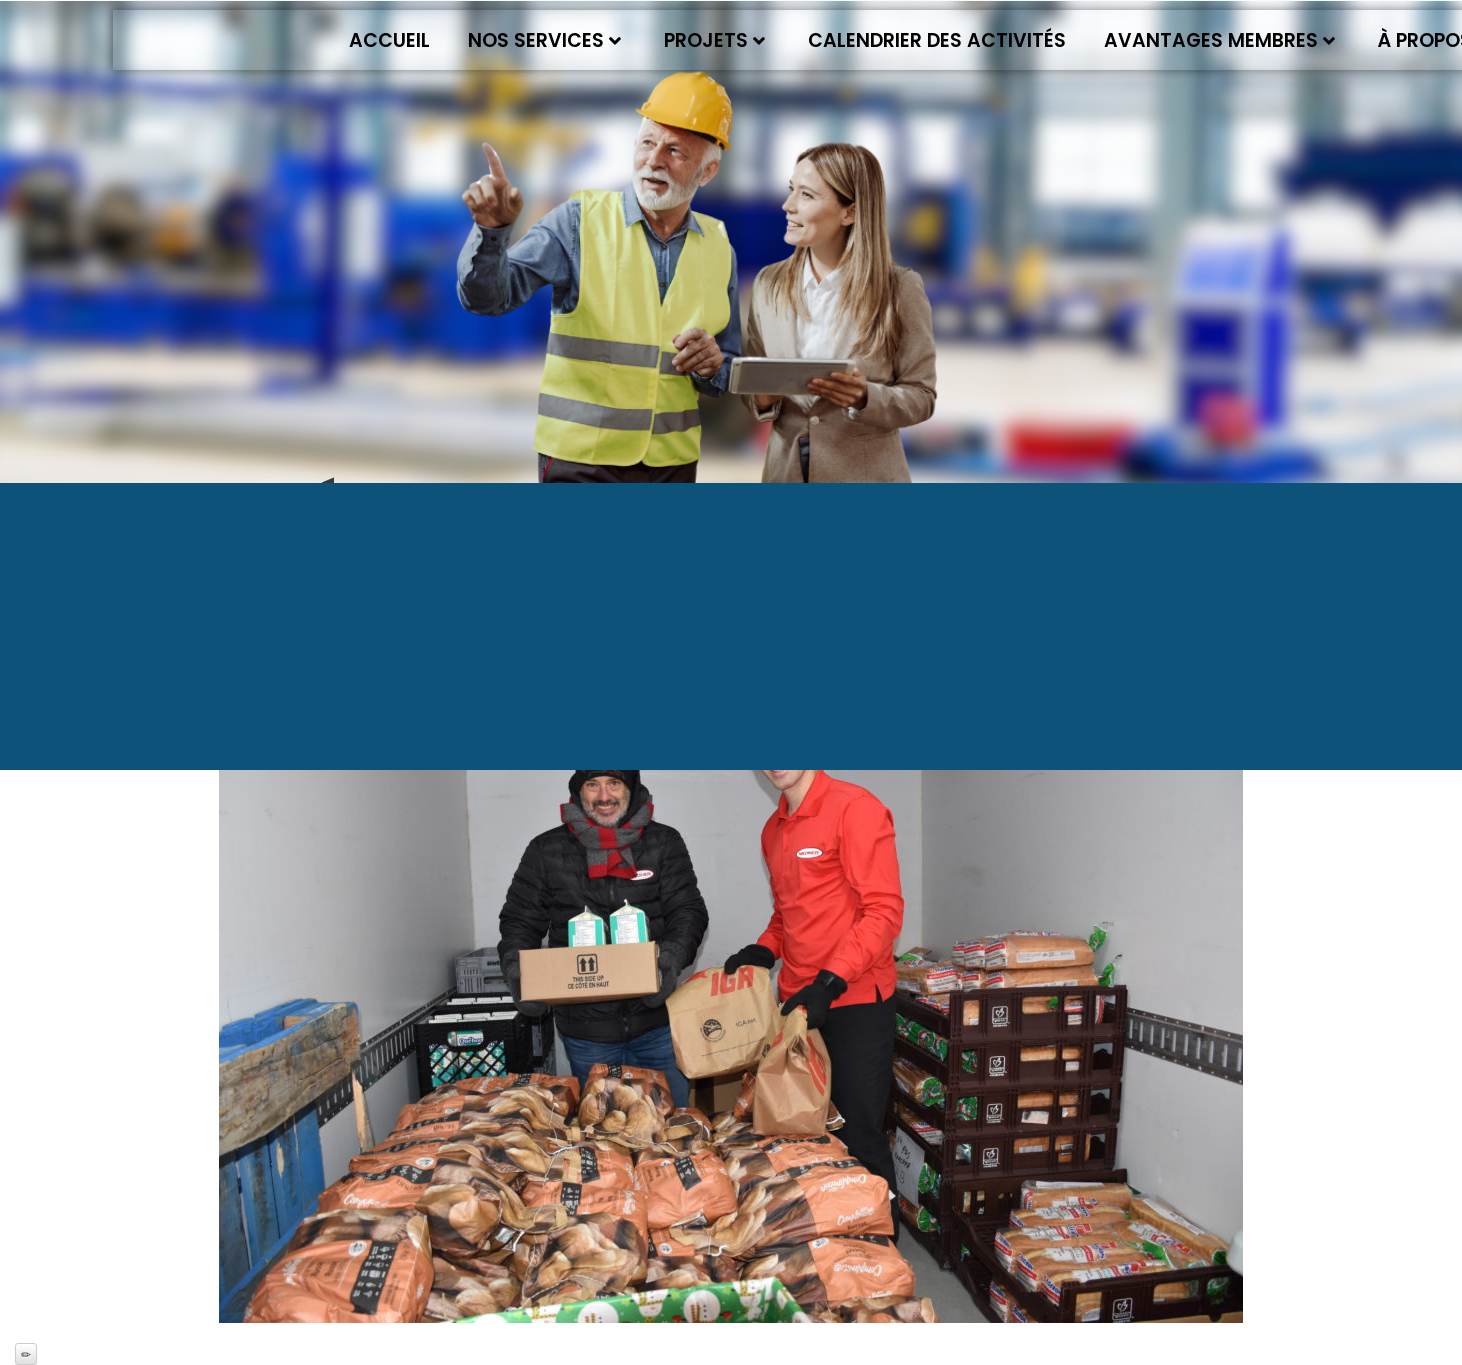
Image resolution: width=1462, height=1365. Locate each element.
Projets (714, 40)
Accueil (389, 40)
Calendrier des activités (937, 40)
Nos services (544, 40)
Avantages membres (1219, 40)
